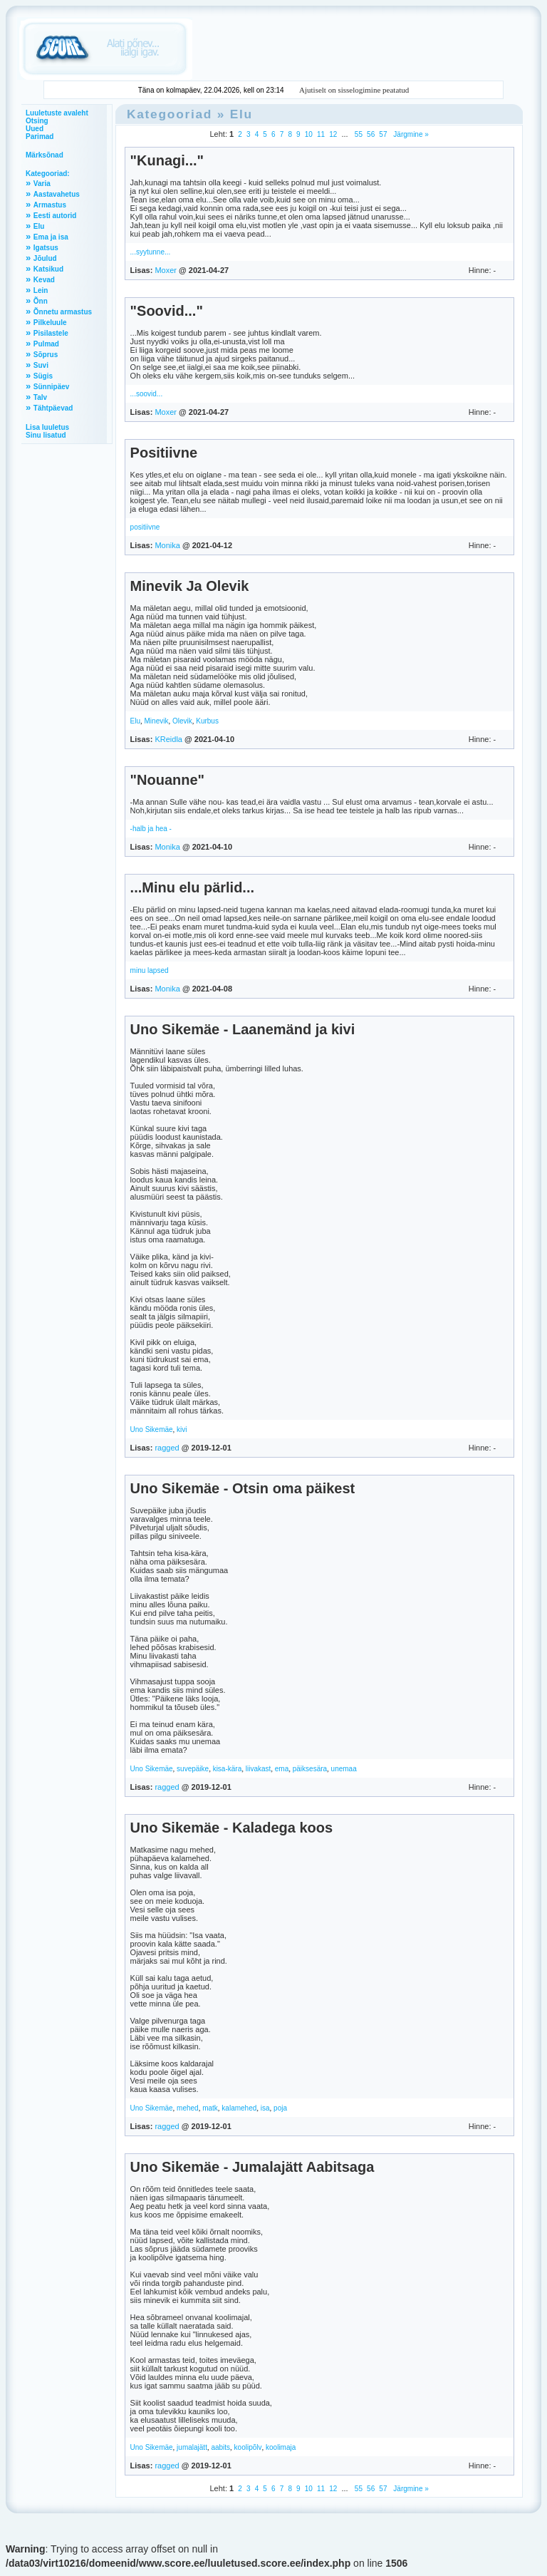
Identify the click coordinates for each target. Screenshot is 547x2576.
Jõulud (45, 258)
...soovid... (146, 394)
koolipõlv (248, 2447)
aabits (220, 2447)
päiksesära (310, 1769)
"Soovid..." (166, 311)
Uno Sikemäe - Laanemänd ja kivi (242, 1029)
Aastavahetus (56, 194)
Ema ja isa (50, 237)
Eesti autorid (55, 216)
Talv (40, 397)
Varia (42, 183)
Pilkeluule (50, 322)
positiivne (145, 527)
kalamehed (239, 2108)
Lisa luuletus (47, 427)
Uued (34, 129)
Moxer (166, 270)
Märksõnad (44, 155)
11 (321, 134)
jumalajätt (192, 2447)
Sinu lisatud (46, 435)
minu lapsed (149, 970)
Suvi (40, 365)
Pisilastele (50, 333)
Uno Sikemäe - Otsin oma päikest (242, 1488)
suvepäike (193, 1769)
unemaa (344, 1769)
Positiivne (163, 452)
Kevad (44, 280)
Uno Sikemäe (151, 1429)
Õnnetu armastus (62, 312)
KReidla (168, 739)
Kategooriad (169, 114)
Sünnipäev (51, 387)
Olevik (182, 721)
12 (333, 134)
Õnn (40, 301)
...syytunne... (150, 252)
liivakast (258, 1769)
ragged (167, 1447)
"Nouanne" (167, 780)
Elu (39, 226)
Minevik (157, 721)
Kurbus (207, 721)
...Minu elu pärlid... (192, 887)
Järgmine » (410, 134)
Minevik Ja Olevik (189, 586)
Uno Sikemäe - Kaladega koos (231, 1827)
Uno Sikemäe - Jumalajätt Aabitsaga (252, 2167)
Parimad (39, 136)
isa (265, 2108)
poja (280, 2108)
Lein (40, 290)
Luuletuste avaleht (57, 113)
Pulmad (46, 344)
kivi (182, 1429)
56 (371, 134)
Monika (167, 545)
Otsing (37, 121)
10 (309, 134)
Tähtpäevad (53, 408)
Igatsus (45, 248)
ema (281, 1769)
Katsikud (48, 269)
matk (210, 2108)
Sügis (43, 376)
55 (359, 134)
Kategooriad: (48, 173)
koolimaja (281, 2447)
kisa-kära (227, 1769)
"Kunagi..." (167, 160)
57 (383, 134)
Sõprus (45, 355)
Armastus (49, 205)
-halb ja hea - (151, 829)
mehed (188, 2108)
